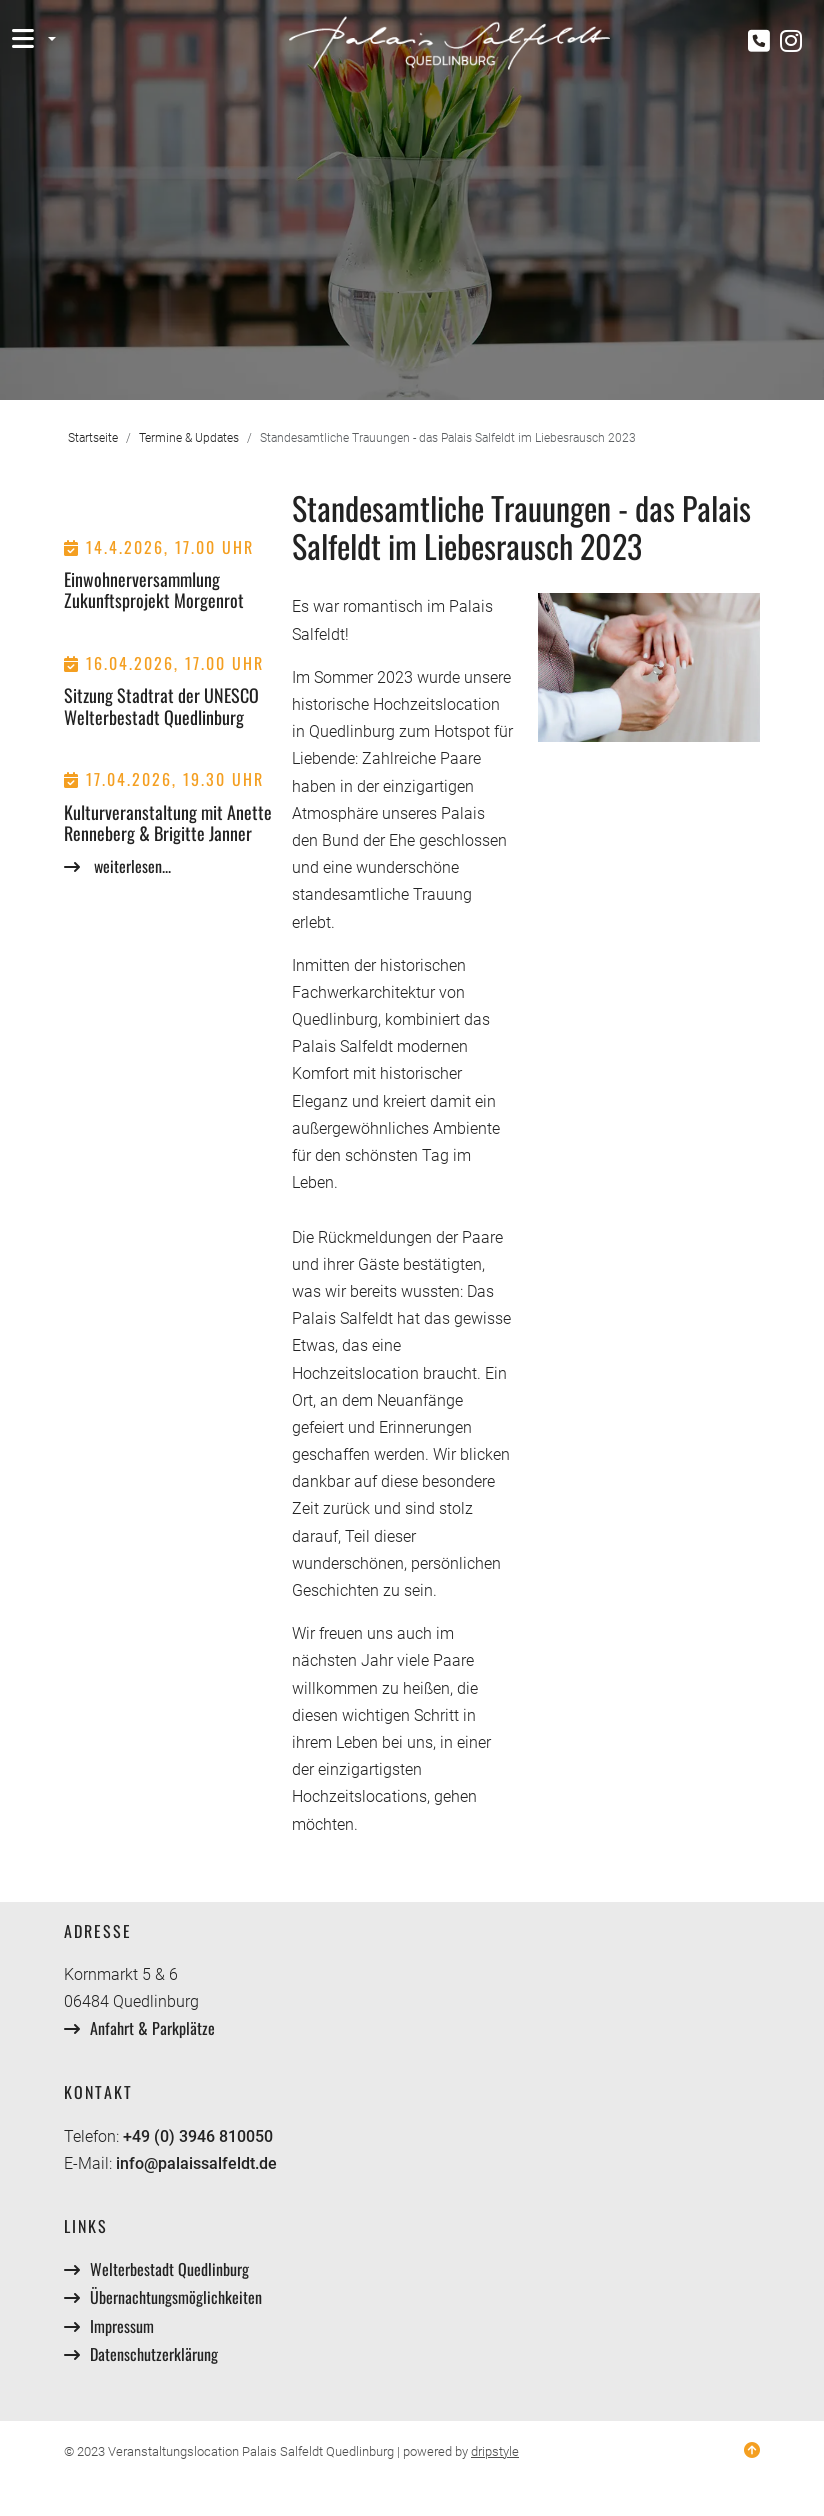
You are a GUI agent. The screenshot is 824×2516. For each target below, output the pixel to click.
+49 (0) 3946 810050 (198, 2136)
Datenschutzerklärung (154, 2354)
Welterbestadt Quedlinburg (169, 2269)
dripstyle (495, 2451)
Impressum (122, 2326)
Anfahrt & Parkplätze (152, 2028)
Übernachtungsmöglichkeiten (176, 2297)
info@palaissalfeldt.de (196, 2163)
